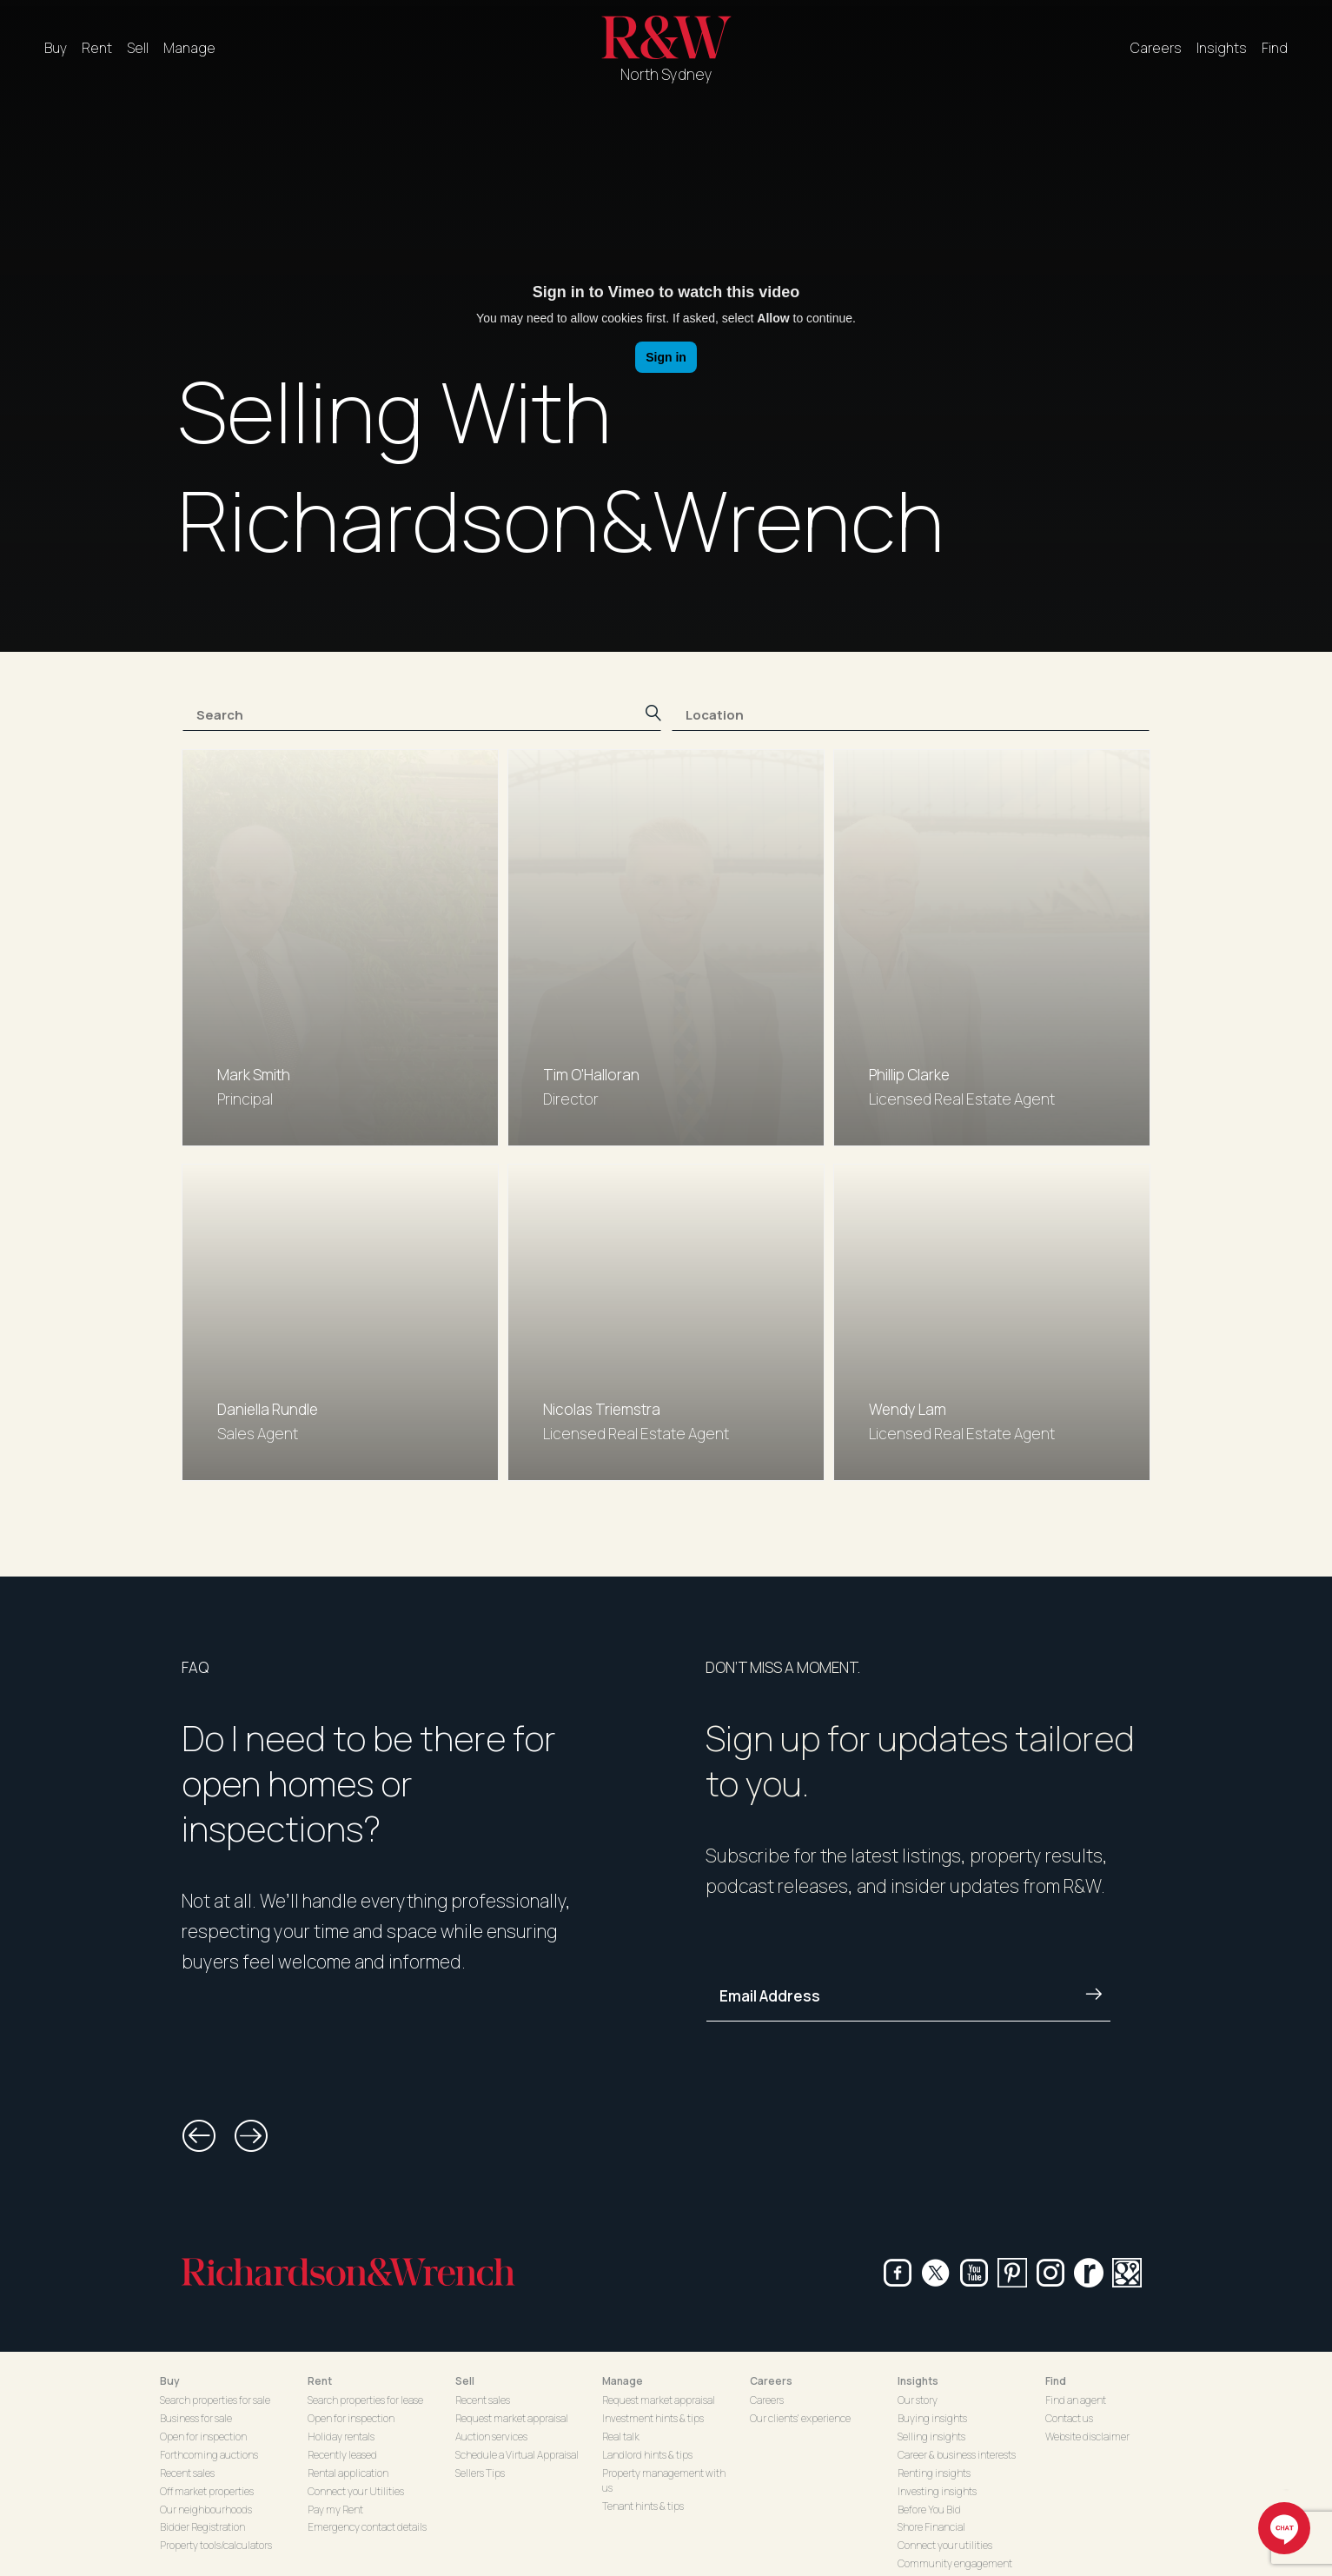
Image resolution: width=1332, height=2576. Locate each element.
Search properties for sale (215, 2400)
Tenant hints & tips (643, 2506)
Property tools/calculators (216, 2545)
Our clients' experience (800, 2418)
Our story (918, 2400)
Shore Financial (931, 2527)
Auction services (491, 2436)
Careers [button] (771, 2381)
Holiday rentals (341, 2436)
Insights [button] (918, 2381)
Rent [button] (320, 2381)
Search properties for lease (365, 2400)
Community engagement (955, 2563)
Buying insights (932, 2418)
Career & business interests (957, 2454)
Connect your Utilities (356, 2491)
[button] (199, 2136)
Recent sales (187, 2473)
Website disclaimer (1087, 2436)
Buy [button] (170, 2381)
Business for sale (196, 2418)
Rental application (348, 2473)
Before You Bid (929, 2509)
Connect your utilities (945, 2545)
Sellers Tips (480, 2473)
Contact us (1069, 2418)
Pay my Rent (335, 2509)
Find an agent (1075, 2400)
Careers (1156, 47)
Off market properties (207, 2491)
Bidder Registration (202, 2527)
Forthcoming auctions (209, 2454)
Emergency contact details (367, 2527)
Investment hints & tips (653, 2418)
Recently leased (342, 2454)
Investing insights (937, 2491)
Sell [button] (464, 2381)
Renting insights (934, 2473)
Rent (97, 47)
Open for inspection (203, 2436)
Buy (55, 47)
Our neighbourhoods (206, 2509)
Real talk (620, 2436)
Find (1275, 47)
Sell (138, 47)
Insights (1221, 47)
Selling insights (931, 2436)
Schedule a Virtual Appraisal (517, 2454)
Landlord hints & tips (647, 2454)
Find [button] (1055, 2381)
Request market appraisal (511, 2418)
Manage (189, 47)
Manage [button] (622, 2381)
